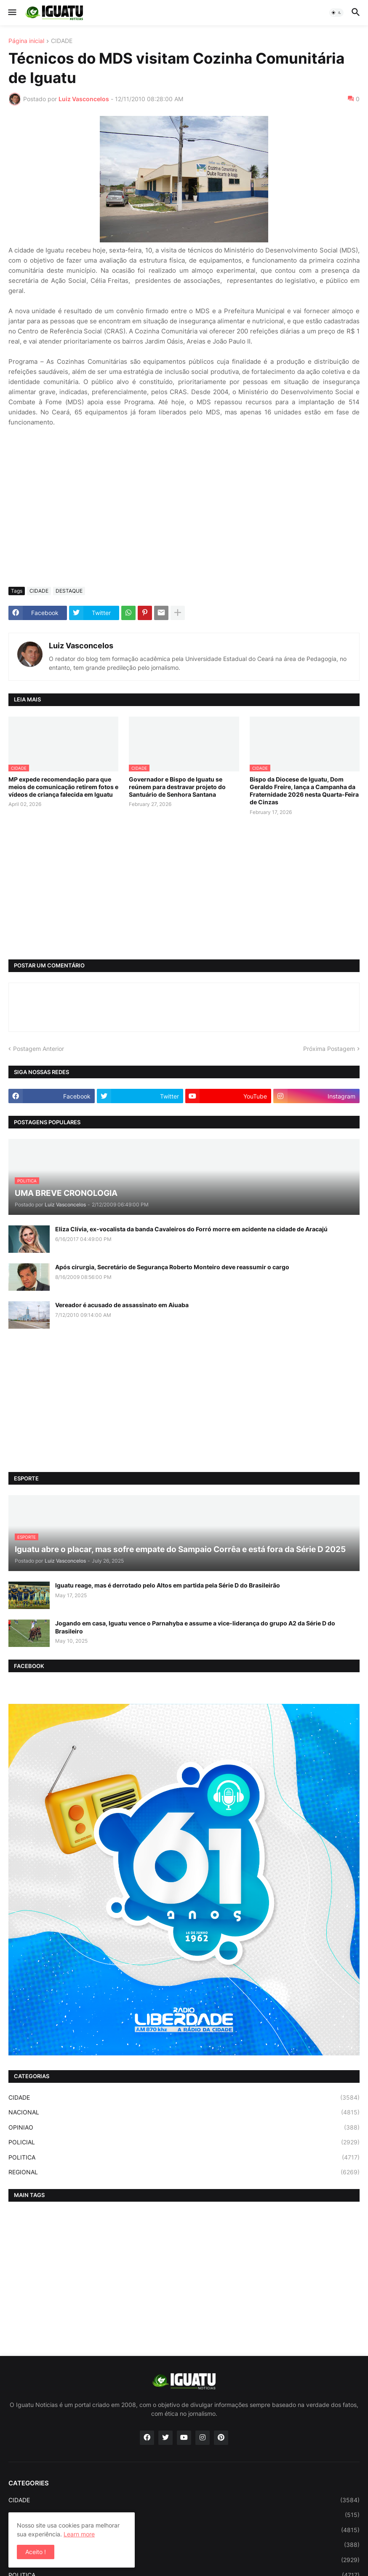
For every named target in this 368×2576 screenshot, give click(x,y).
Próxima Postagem (329, 1048)
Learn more (79, 2534)
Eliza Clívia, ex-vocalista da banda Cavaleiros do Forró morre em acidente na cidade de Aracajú (191, 1229)
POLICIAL (184, 2142)
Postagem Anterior (38, 1048)
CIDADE (61, 41)
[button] (11, 12)
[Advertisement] (184, 517)
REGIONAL (184, 2172)
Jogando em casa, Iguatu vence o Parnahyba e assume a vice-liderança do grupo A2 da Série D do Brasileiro (195, 1627)
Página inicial (26, 41)
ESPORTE (184, 2515)
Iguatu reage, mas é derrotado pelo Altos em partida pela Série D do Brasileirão (167, 1585)
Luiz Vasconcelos (81, 645)
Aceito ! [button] (35, 2551)
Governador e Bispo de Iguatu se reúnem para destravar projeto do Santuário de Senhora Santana (177, 787)
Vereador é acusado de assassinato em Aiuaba (122, 1304)
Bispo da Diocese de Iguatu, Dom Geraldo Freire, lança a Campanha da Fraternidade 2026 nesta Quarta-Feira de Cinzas (304, 791)
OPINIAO (184, 2127)
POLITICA (184, 2157)
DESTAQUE (69, 591)
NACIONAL (184, 2112)
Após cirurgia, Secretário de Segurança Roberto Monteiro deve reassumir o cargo (172, 1267)
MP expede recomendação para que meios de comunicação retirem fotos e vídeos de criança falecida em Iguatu (63, 787)
